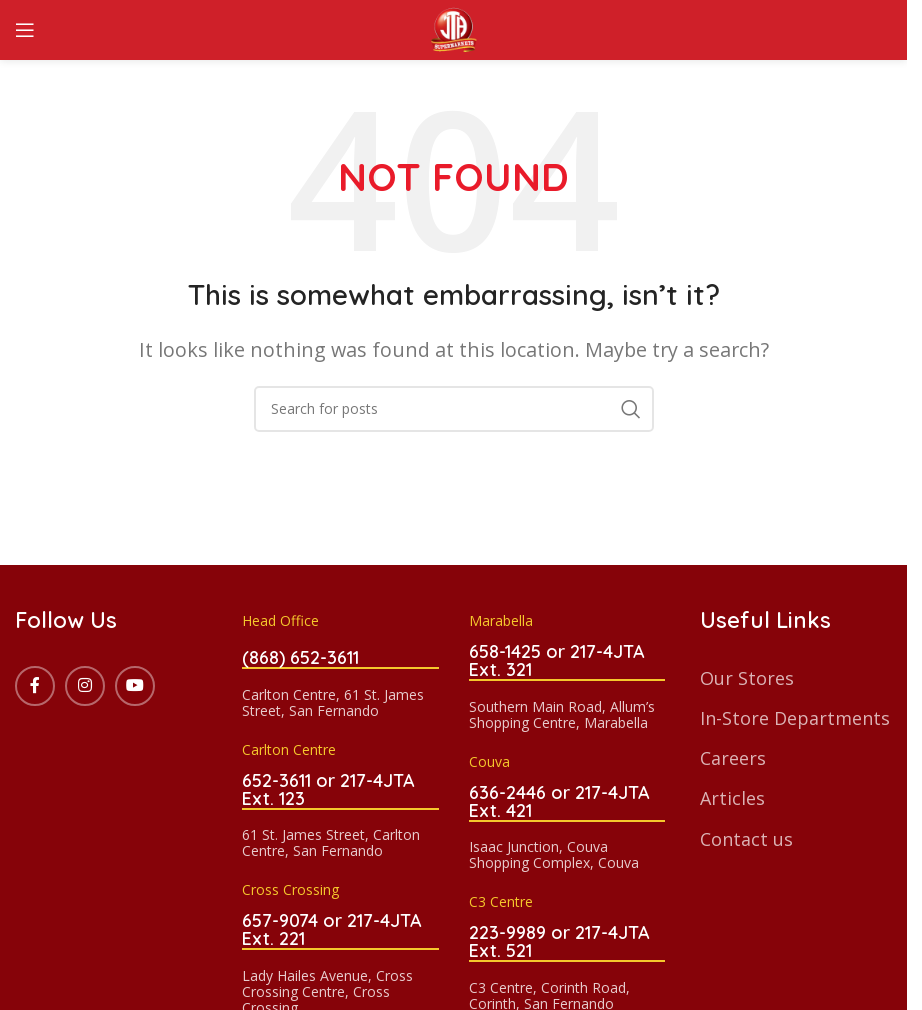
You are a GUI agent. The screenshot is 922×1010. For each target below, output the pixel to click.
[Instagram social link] (85, 686)
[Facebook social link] (35, 686)
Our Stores (747, 678)
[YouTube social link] (135, 686)
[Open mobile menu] (25, 30)
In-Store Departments (795, 718)
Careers (733, 758)
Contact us (746, 839)
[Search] (454, 409)
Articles (732, 798)
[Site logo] (454, 28)
